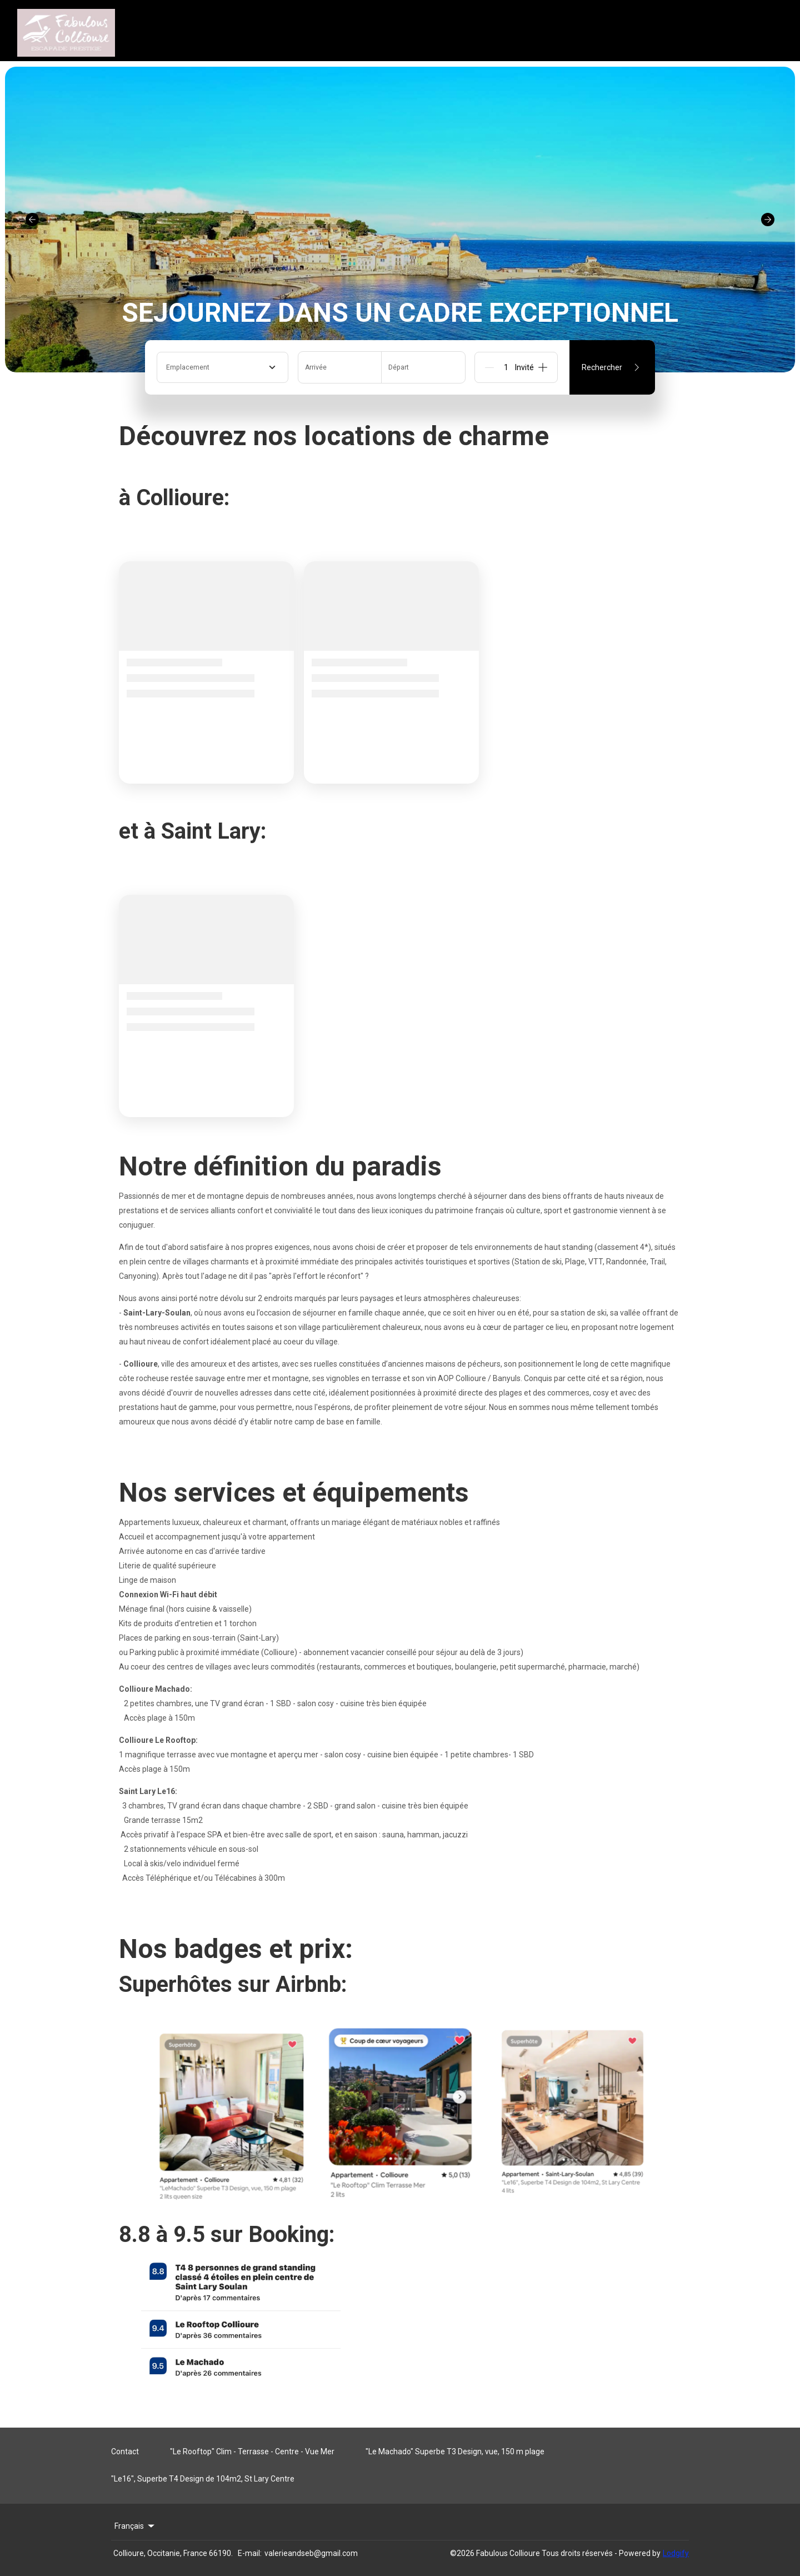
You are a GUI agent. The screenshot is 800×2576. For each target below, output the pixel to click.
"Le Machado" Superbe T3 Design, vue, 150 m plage (455, 2451)
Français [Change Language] (135, 2526)
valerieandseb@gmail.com (311, 2553)
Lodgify (676, 2553)
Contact (125, 2451)
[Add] (542, 367)
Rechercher (612, 367)
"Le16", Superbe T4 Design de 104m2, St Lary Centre (202, 2478)
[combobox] (222, 367)
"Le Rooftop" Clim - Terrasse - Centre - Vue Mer (252, 2451)
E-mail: (250, 2553)
